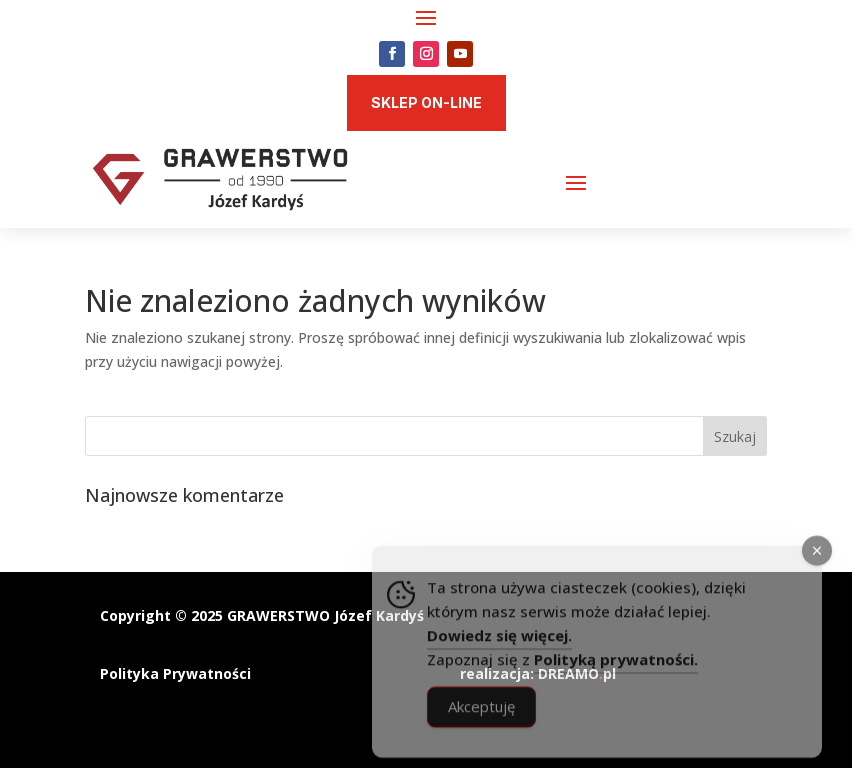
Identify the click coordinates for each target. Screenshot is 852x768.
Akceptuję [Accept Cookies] (481, 725)
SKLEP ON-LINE (426, 102)
